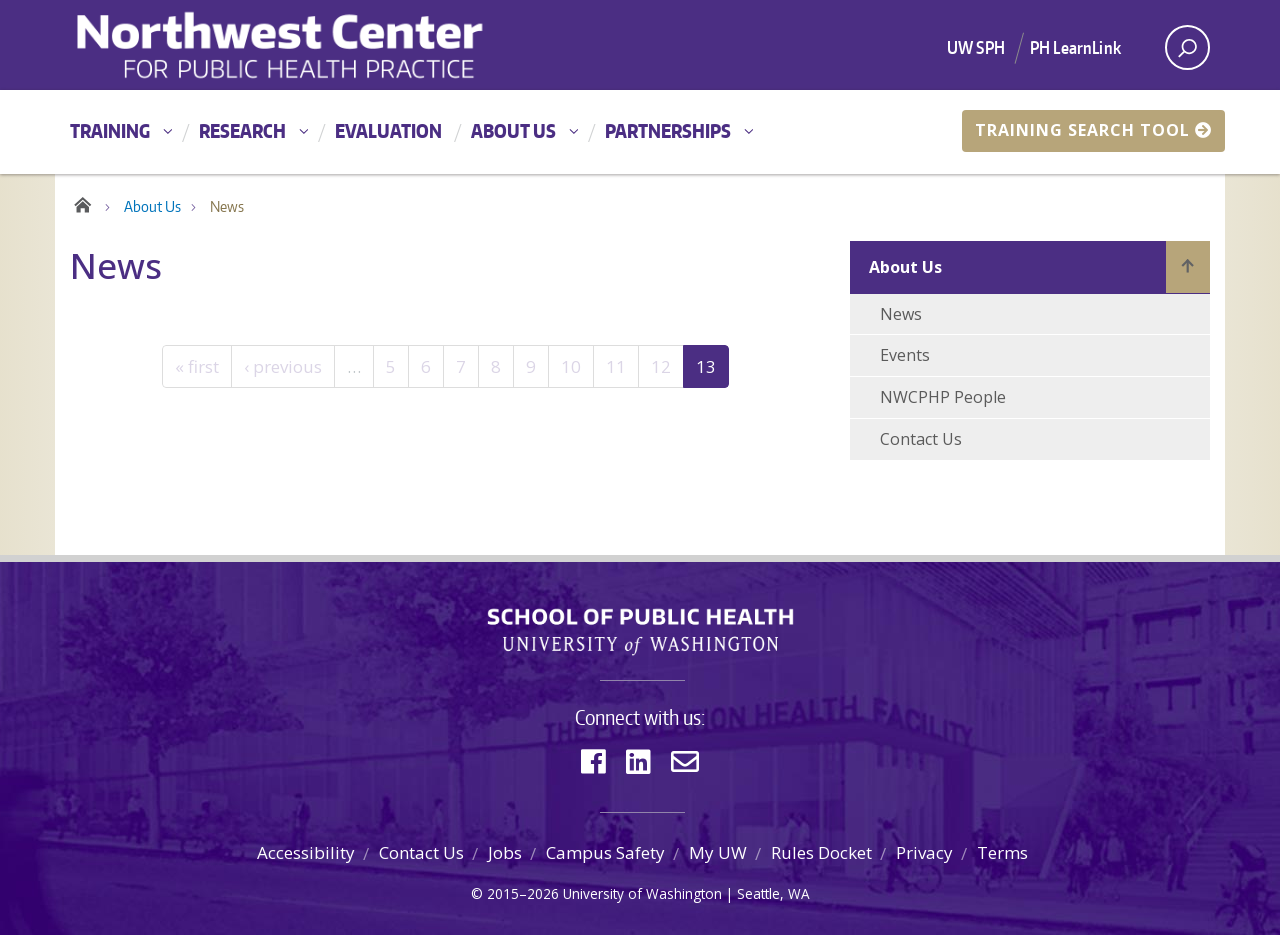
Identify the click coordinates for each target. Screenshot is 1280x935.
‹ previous (283, 366)
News (901, 314)
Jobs (505, 852)
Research (242, 130)
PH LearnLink (1075, 47)
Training (110, 130)
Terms (1002, 852)
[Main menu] (640, 132)
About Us (513, 130)
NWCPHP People (943, 397)
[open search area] (1187, 47)
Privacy (924, 852)
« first (197, 366)
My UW (718, 852)
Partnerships (668, 130)
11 (616, 366)
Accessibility (306, 852)
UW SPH (976, 47)
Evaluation (388, 130)
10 (571, 366)
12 (661, 366)
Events (905, 355)
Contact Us (921, 439)
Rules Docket (821, 852)
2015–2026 (523, 893)
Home (82, 202)
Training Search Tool (1093, 130)
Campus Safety (605, 852)
